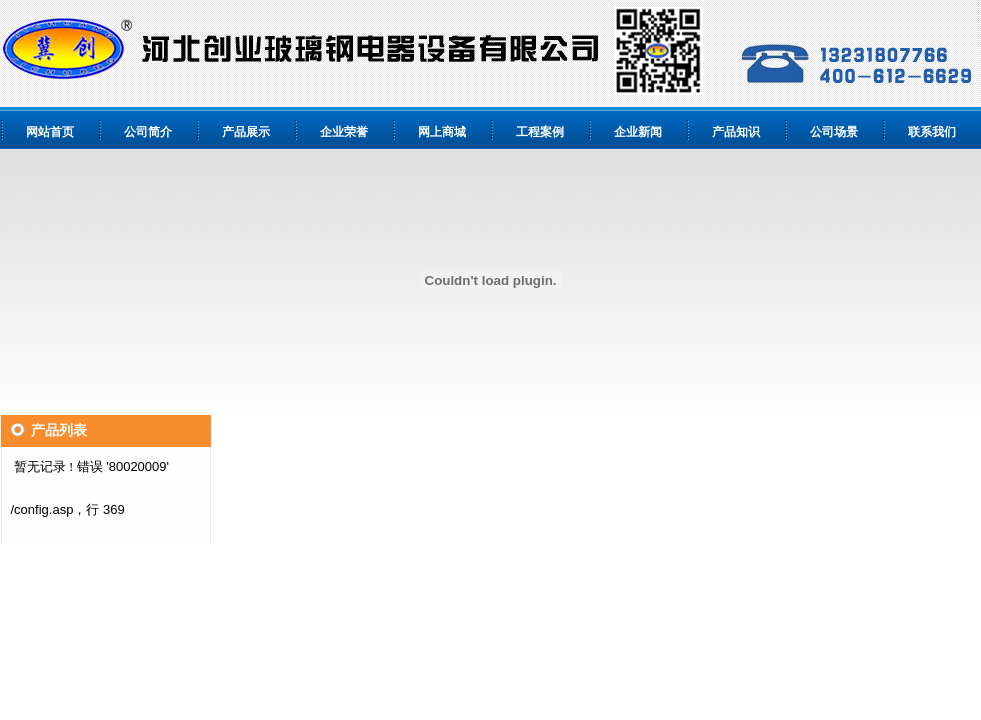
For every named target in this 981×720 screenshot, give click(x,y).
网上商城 (442, 132)
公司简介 (148, 132)
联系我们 (932, 132)
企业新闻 (638, 132)
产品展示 (246, 132)
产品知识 (736, 132)
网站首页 (50, 132)
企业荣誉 (344, 132)
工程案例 (540, 132)
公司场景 (834, 132)
